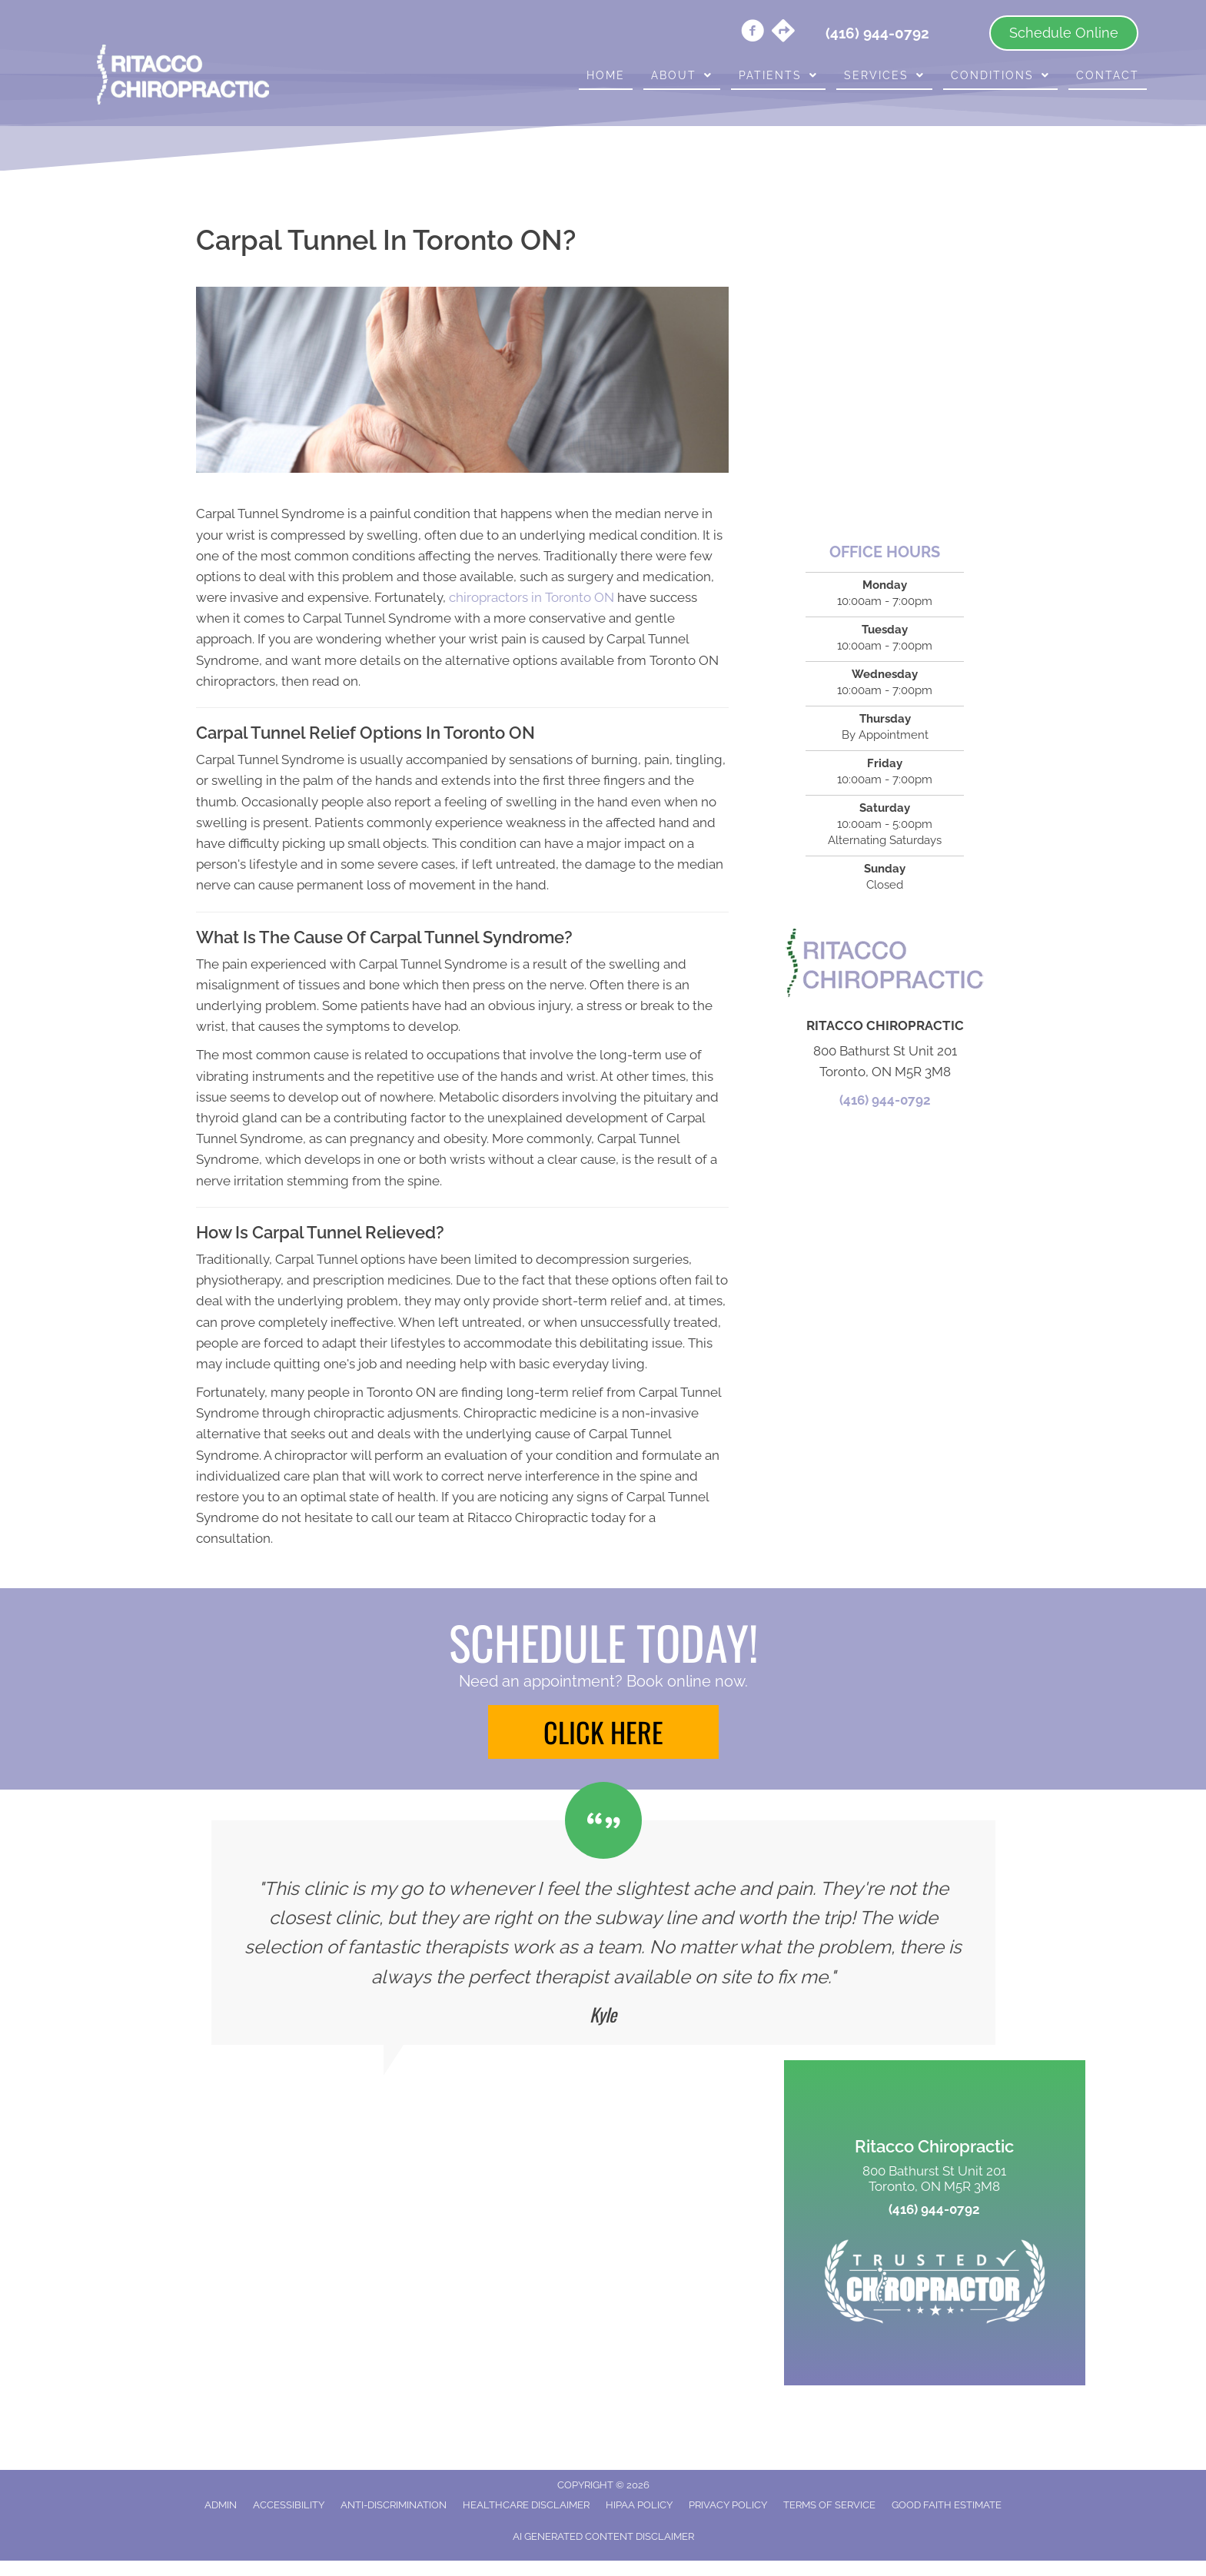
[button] (603, 1732)
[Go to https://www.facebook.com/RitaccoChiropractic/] (752, 33)
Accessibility (288, 2505)
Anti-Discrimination (394, 2505)
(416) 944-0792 (885, 1100)
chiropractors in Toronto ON (531, 597)
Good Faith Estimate (947, 2505)
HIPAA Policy (639, 2505)
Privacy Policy (728, 2505)
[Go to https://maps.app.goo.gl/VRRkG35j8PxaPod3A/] (783, 32)
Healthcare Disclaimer (526, 2505)
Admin (220, 2505)
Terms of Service (829, 2505)
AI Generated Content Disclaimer (603, 2536)
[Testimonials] (603, 1932)
